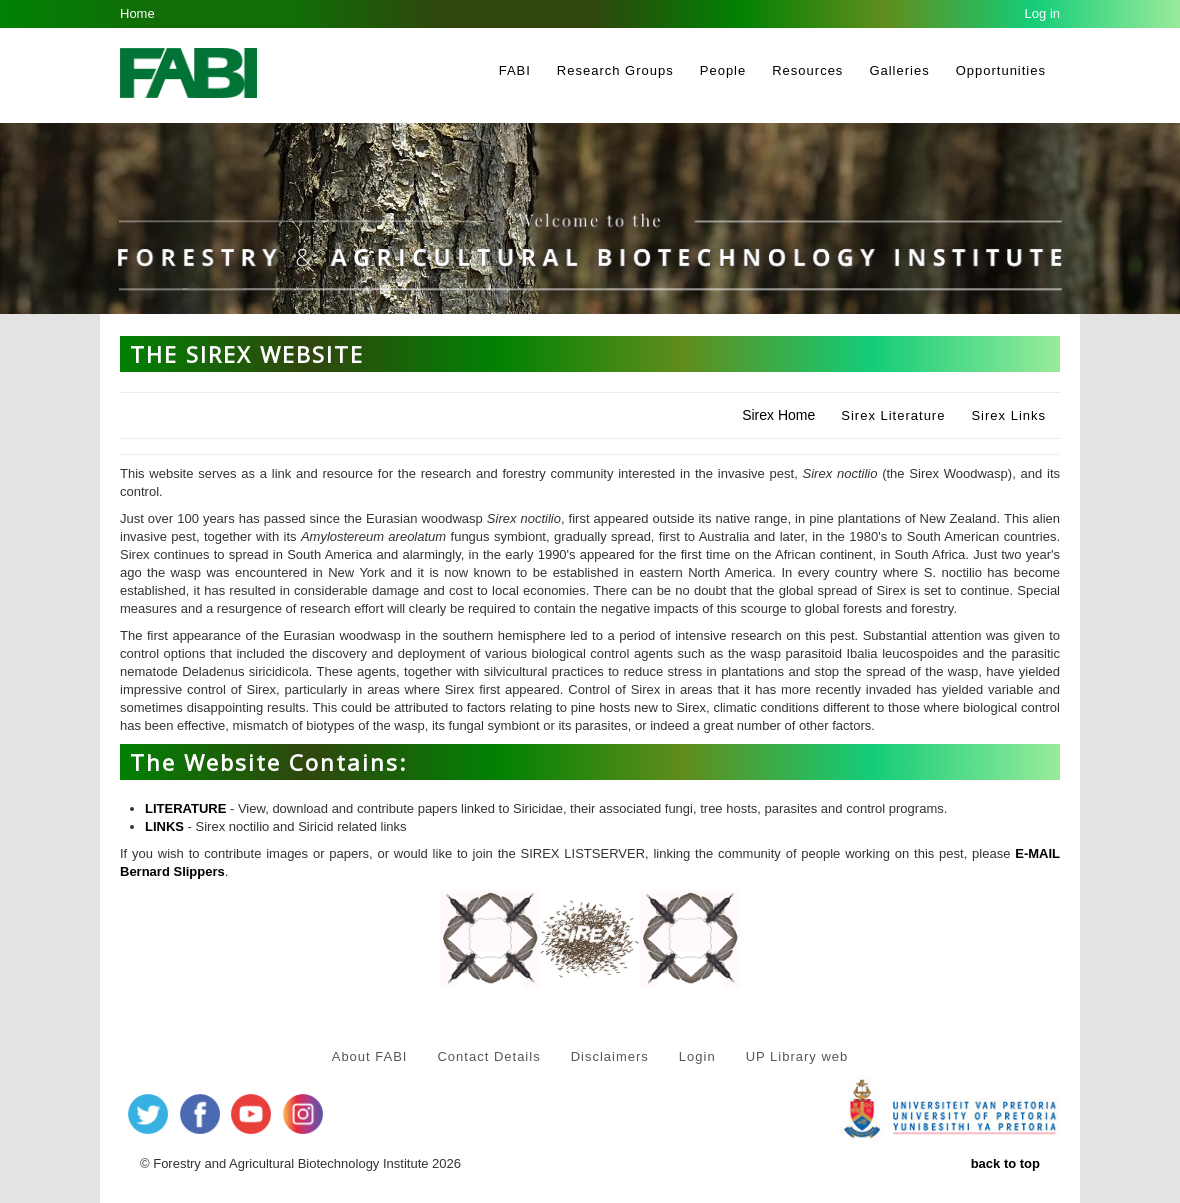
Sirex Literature (893, 415)
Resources (807, 70)
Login (697, 1056)
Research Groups (615, 70)
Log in (1042, 13)
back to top (1005, 1163)
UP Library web (797, 1056)
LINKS (164, 826)
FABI (515, 70)
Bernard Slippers (172, 871)
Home (137, 13)
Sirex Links (1008, 415)
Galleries (899, 70)
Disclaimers (610, 1056)
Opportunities (1001, 70)
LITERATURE (185, 808)
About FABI (370, 1056)
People (723, 70)
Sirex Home (778, 415)
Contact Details (488, 1056)
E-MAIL (1037, 853)
